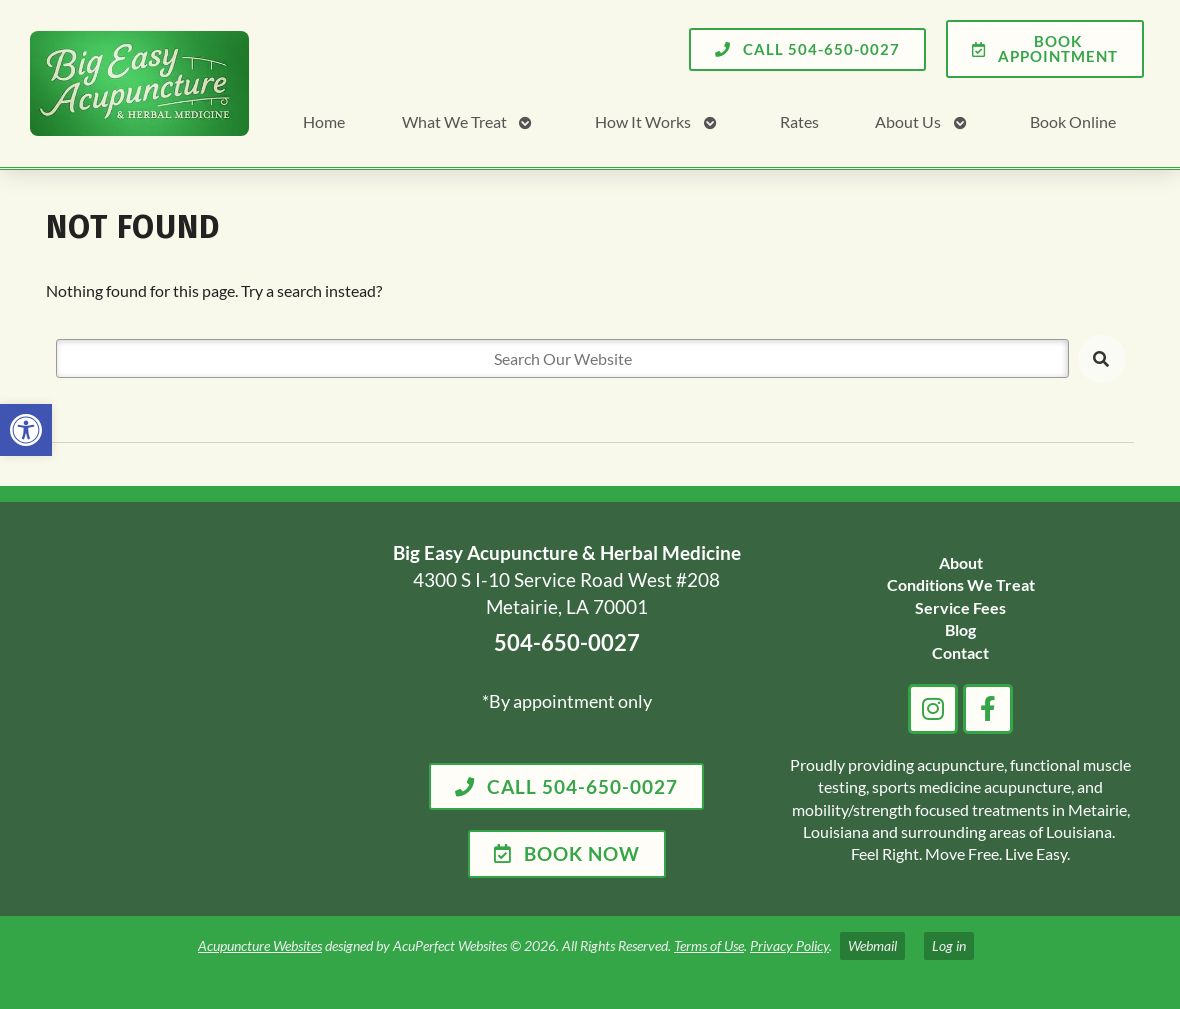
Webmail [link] (872, 945)
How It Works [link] (643, 121)
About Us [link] (908, 121)
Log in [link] (949, 945)
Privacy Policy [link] (789, 945)
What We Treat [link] (454, 121)
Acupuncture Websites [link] (260, 945)
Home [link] (324, 121)
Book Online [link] (1073, 121)
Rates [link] (799, 121)
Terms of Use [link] (709, 945)
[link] (26, 430)
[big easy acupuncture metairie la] (194, 709)
